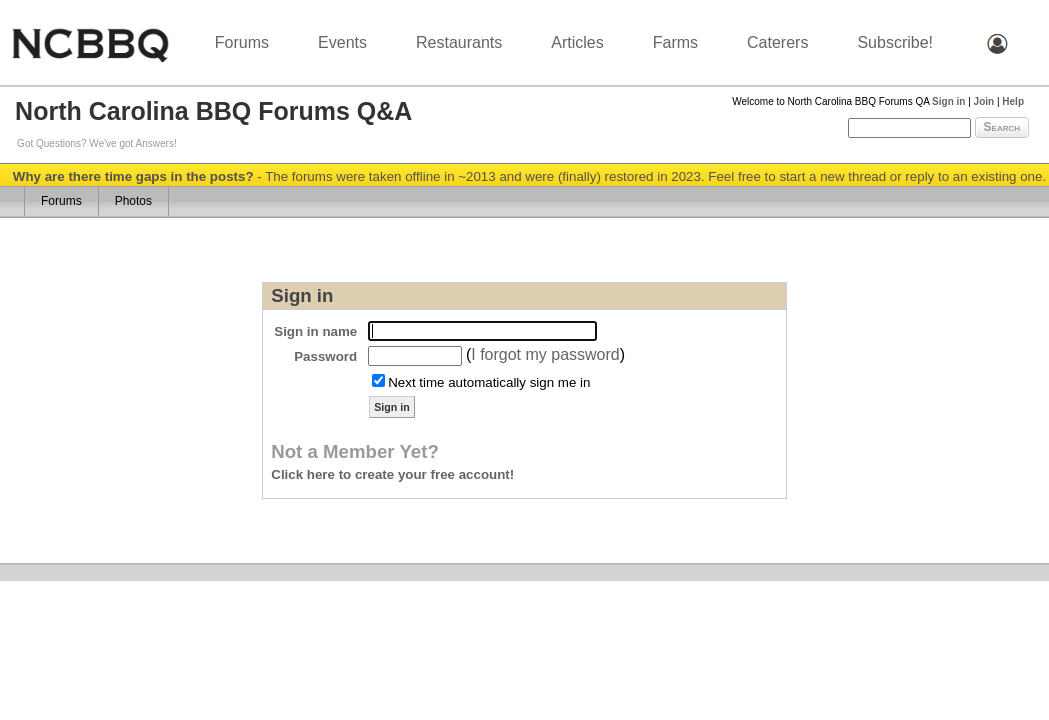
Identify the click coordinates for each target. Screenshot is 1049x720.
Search (1002, 127)
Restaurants (459, 42)
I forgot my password (545, 354)
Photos (133, 201)
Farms (675, 42)
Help (1013, 101)
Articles (577, 42)
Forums (242, 42)
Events (342, 42)
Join (984, 101)
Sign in (948, 101)
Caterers (777, 42)
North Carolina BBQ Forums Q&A (213, 111)
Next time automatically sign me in (489, 382)
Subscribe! (895, 42)
